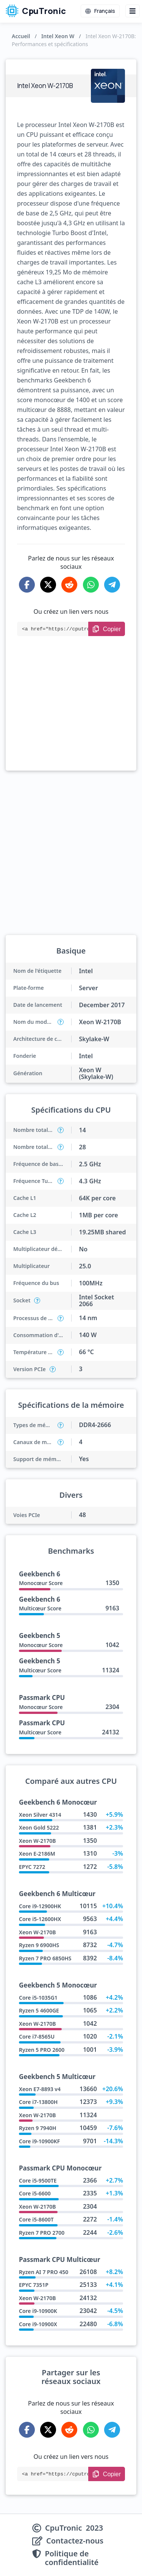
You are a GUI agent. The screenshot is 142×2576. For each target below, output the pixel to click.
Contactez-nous (74, 2540)
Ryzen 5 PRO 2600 (41, 2049)
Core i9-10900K (38, 2310)
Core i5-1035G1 (38, 1997)
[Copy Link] (106, 629)
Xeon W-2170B (37, 1840)
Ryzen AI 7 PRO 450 (43, 2272)
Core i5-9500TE (37, 2180)
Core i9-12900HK (40, 1906)
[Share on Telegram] (112, 585)
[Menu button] (132, 11)
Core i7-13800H (38, 2101)
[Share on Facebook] (27, 585)
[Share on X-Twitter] (48, 585)
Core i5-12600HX (40, 1919)
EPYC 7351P (33, 2284)
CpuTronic (36, 11)
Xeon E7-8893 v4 (40, 2089)
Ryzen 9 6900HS (39, 1945)
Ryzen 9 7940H (37, 2128)
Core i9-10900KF (39, 2141)
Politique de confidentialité (71, 2558)
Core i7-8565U (37, 2036)
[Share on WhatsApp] (91, 585)
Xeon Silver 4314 (40, 1814)
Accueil (21, 36)
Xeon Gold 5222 (39, 1827)
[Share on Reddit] (69, 585)
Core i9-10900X (38, 2324)
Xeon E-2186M (37, 1853)
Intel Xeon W (57, 36)
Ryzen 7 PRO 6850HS (45, 1958)
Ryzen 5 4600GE (39, 2010)
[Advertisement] (71, 714)
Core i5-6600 (35, 2193)
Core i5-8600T (36, 2219)
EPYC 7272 (32, 1866)
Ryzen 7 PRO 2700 (41, 2232)
